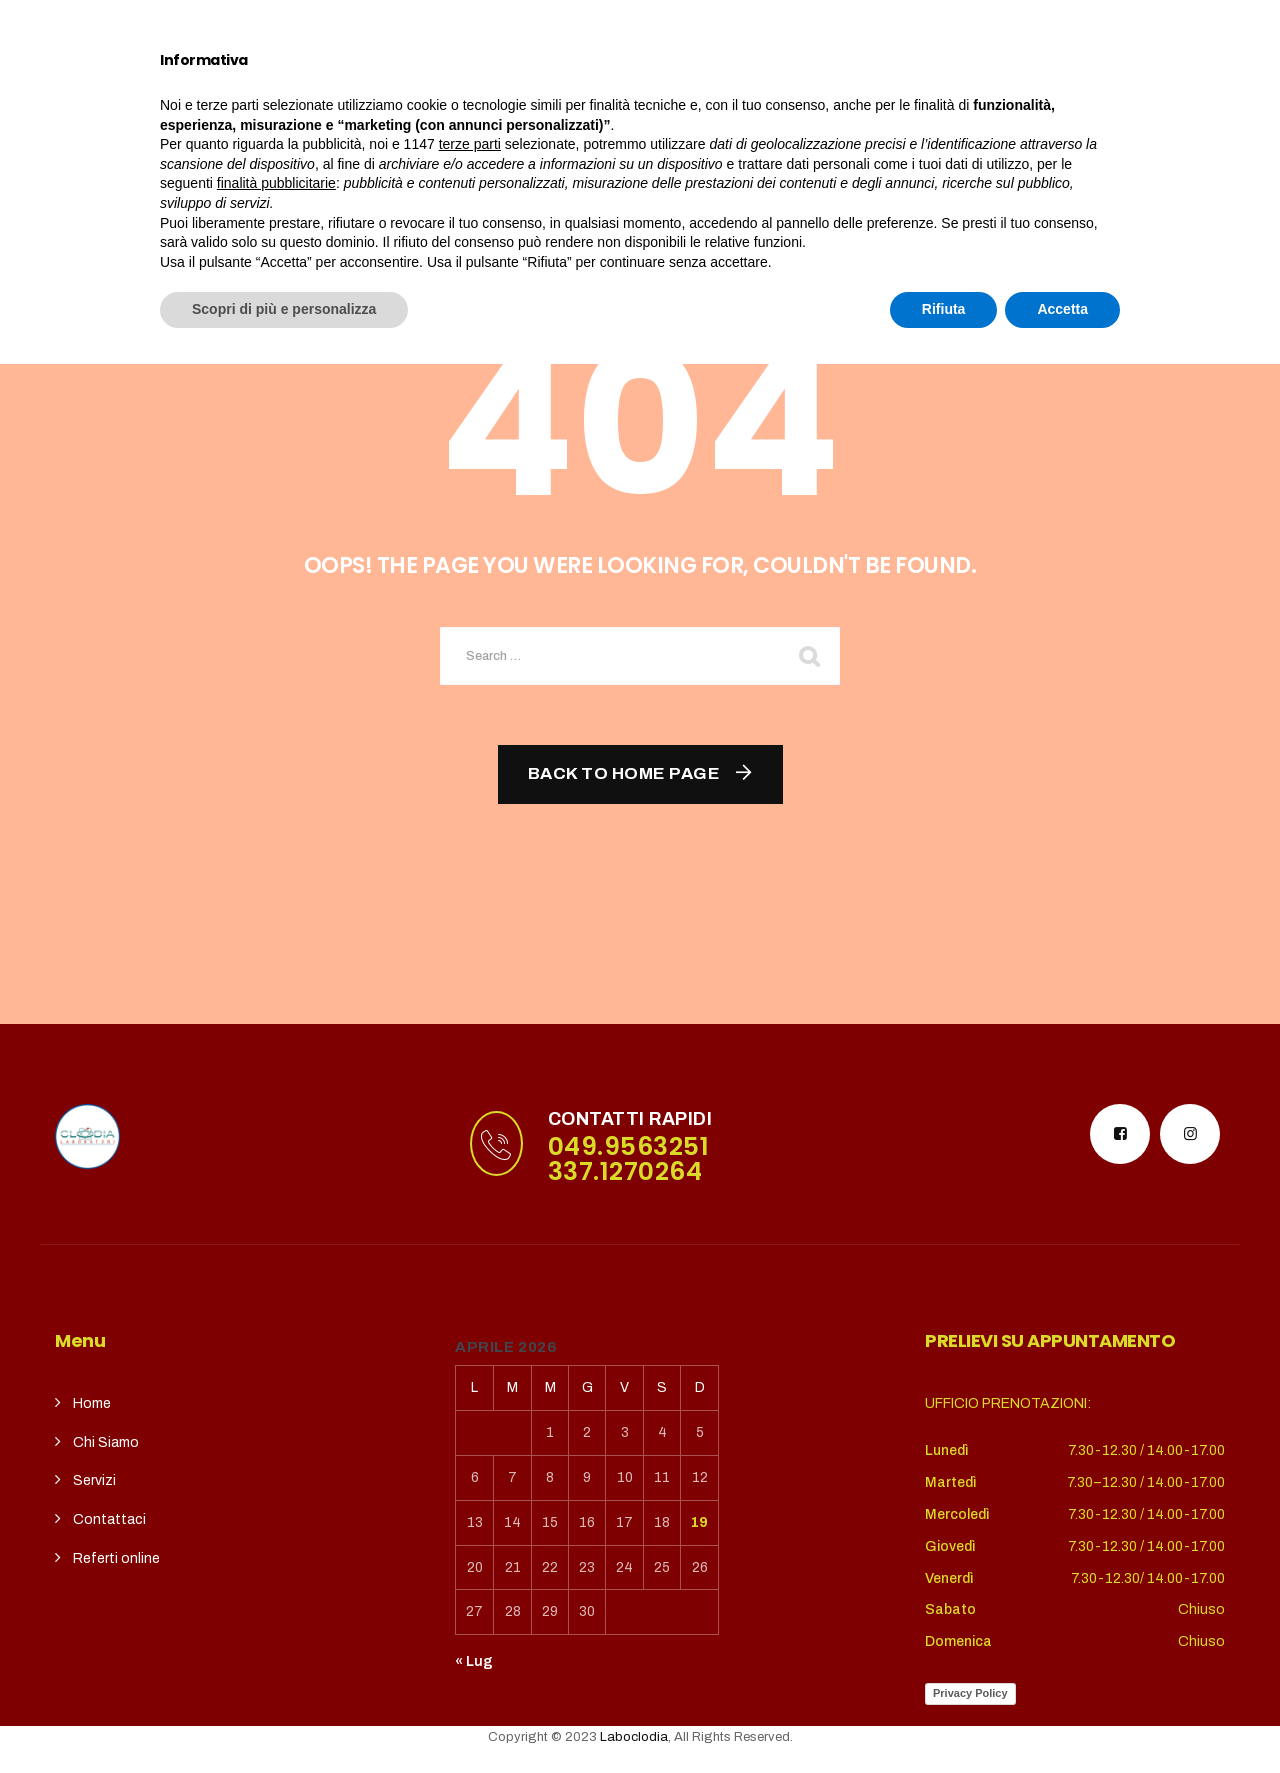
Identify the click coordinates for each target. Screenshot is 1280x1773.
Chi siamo (341, 97)
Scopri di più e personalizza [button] (284, 1718)
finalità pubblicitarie (276, 1592)
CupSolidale (586, 97)
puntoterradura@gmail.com (203, 24)
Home (242, 97)
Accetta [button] (1062, 1718)
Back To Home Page (624, 773)
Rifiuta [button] (944, 1718)
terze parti (470, 1553)
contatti (705, 97)
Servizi (459, 97)
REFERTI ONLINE (832, 97)
